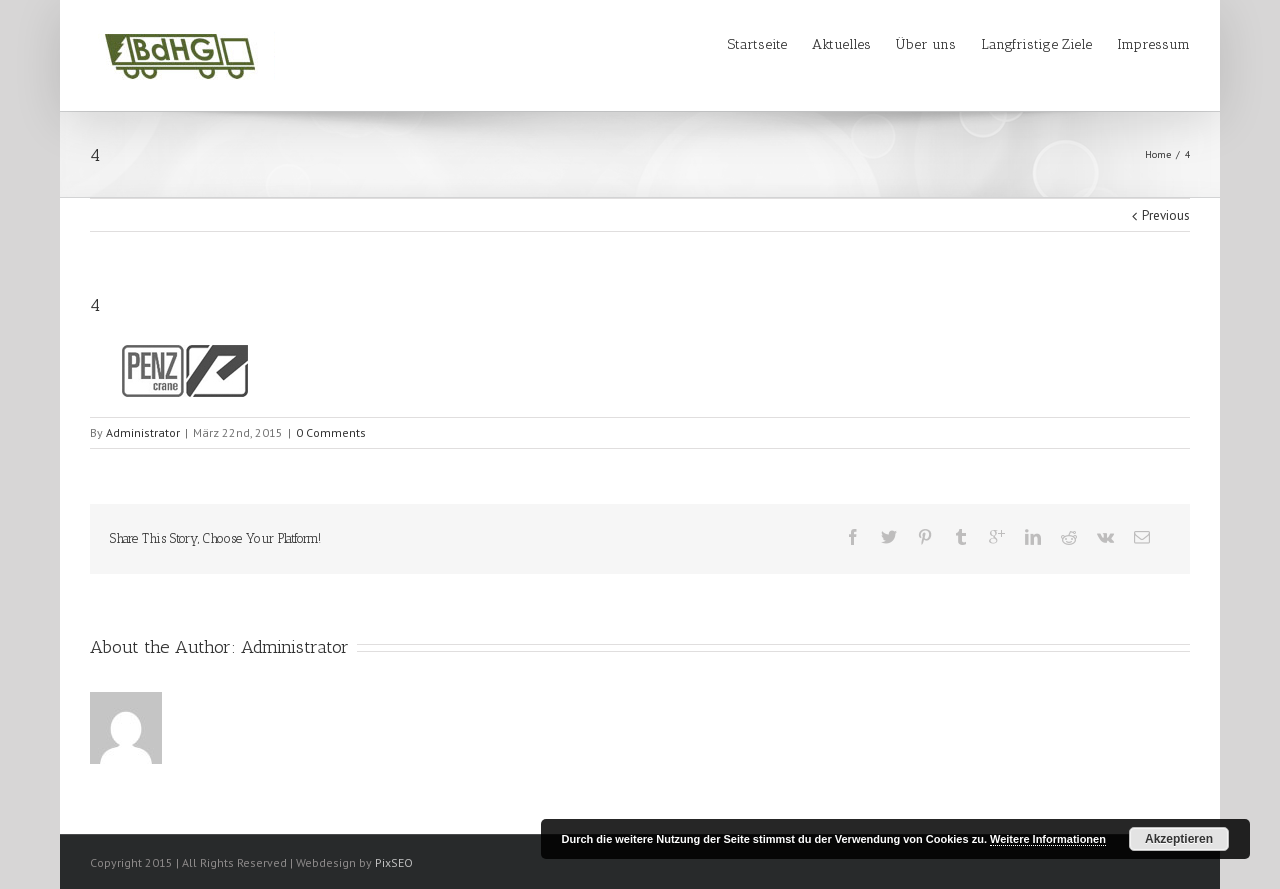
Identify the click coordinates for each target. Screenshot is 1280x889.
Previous (1166, 215)
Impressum (1153, 44)
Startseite (757, 44)
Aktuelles (841, 44)
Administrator (143, 432)
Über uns (926, 44)
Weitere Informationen (1048, 839)
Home (1158, 154)
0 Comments (331, 432)
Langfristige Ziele (1036, 44)
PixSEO (394, 862)
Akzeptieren (1179, 839)
